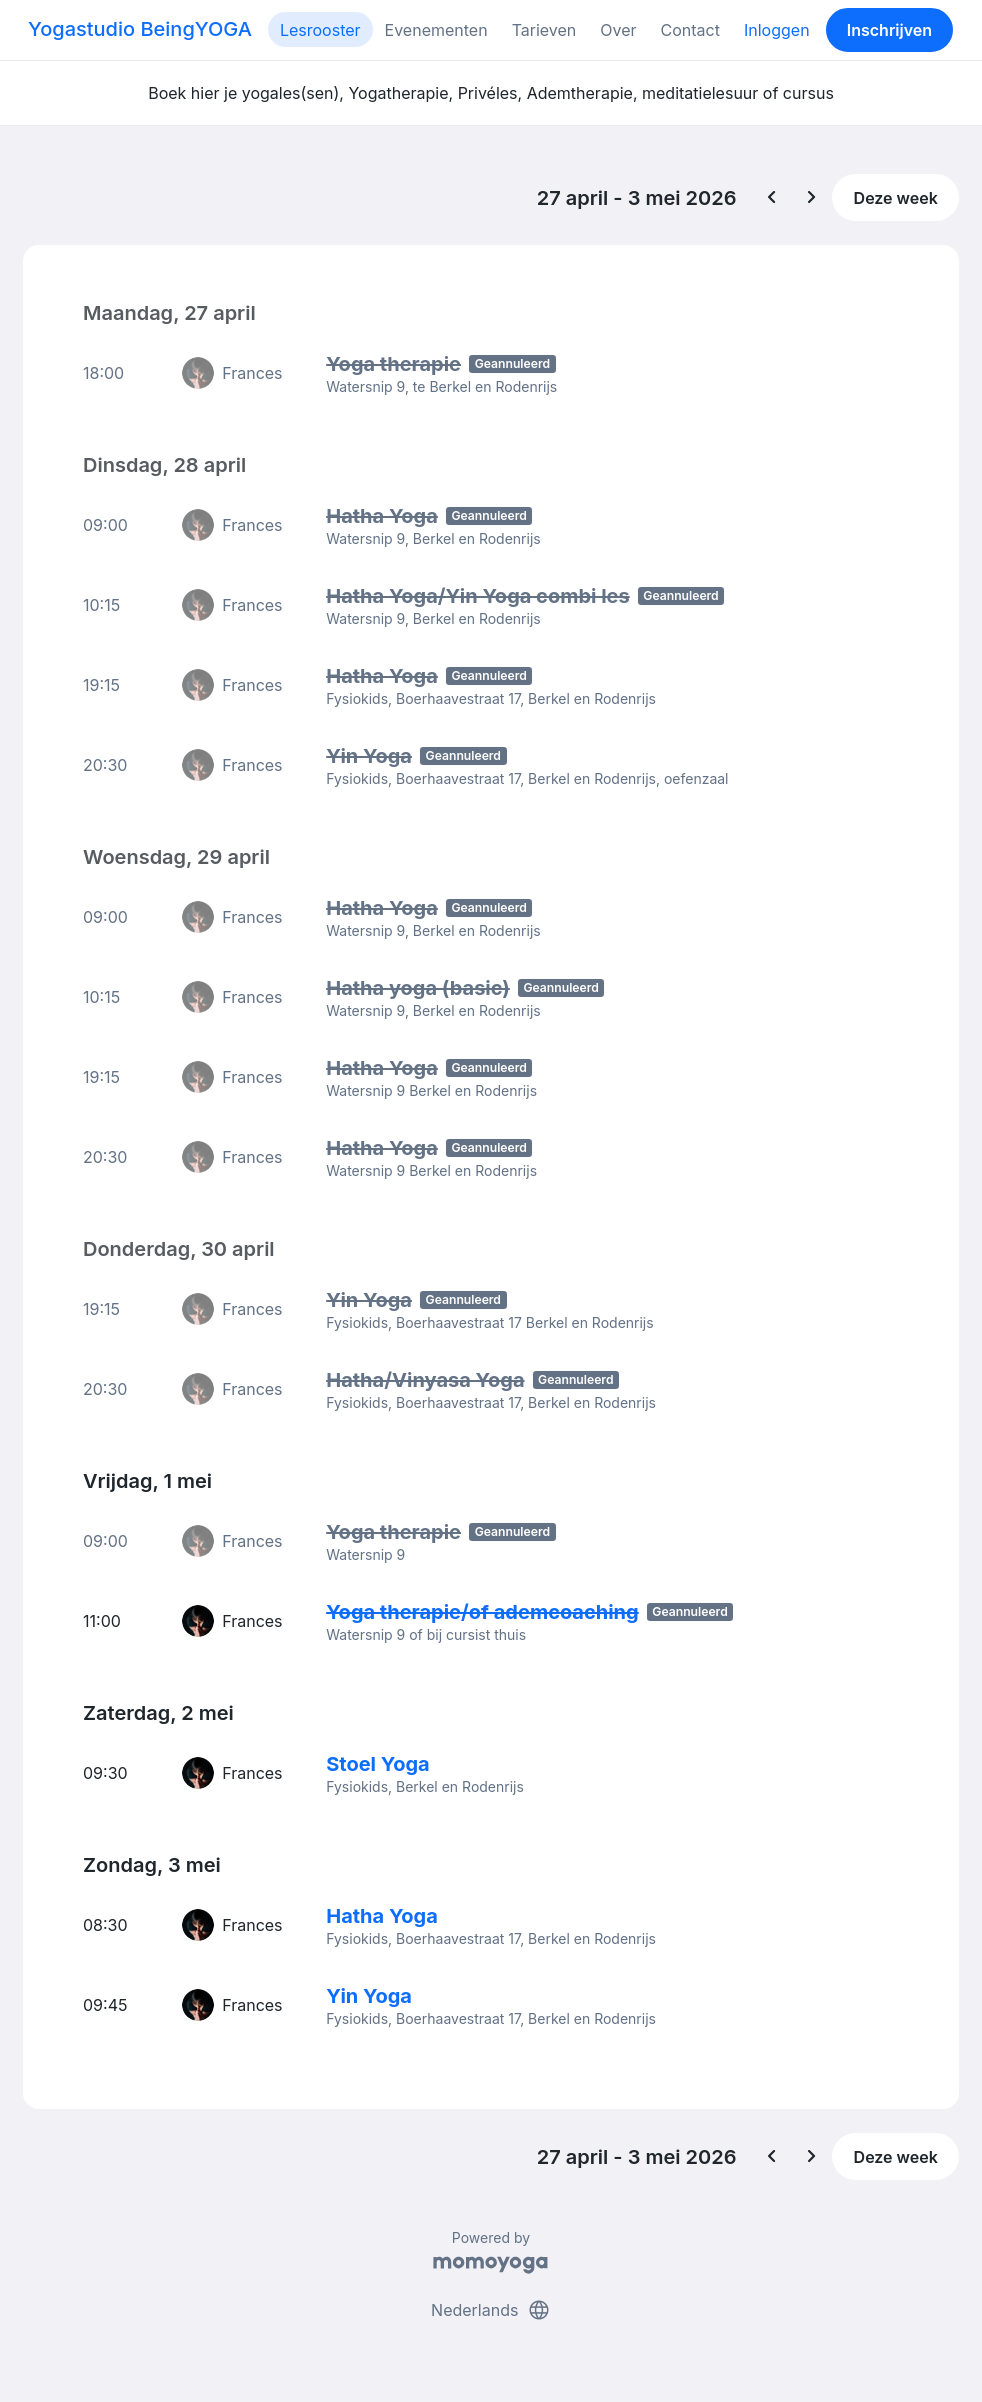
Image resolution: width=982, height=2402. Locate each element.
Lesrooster (320, 30)
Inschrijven (889, 30)
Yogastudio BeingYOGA (140, 29)
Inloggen (777, 30)
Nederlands (491, 2310)
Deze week (896, 198)
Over (618, 30)
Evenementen (436, 30)
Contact (690, 30)
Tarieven (544, 30)
